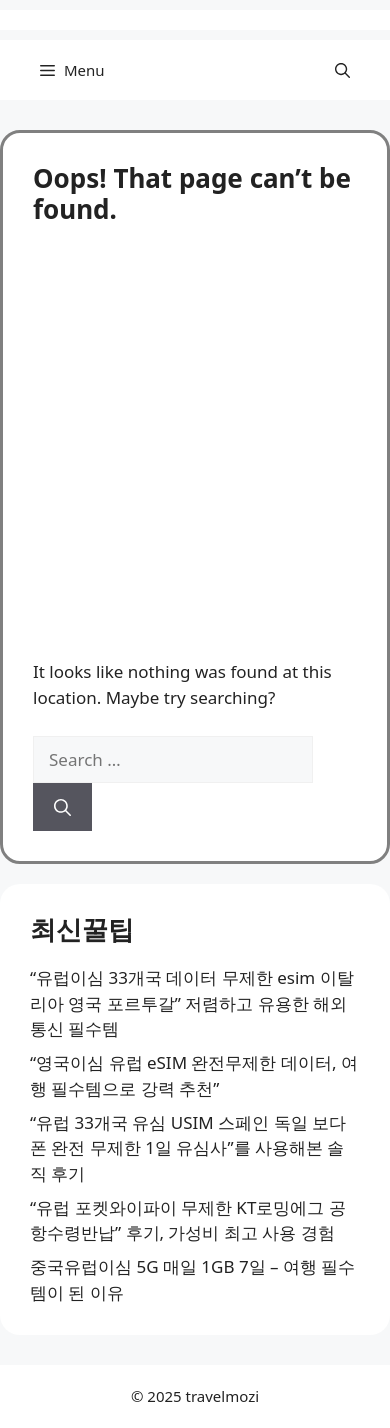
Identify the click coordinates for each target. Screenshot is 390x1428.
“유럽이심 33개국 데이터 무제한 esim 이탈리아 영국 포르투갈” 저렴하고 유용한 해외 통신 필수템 (192, 1003)
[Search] (62, 807)
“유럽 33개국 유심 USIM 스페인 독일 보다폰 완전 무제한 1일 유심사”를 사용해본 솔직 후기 (188, 1148)
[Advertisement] (195, 430)
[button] (342, 70)
